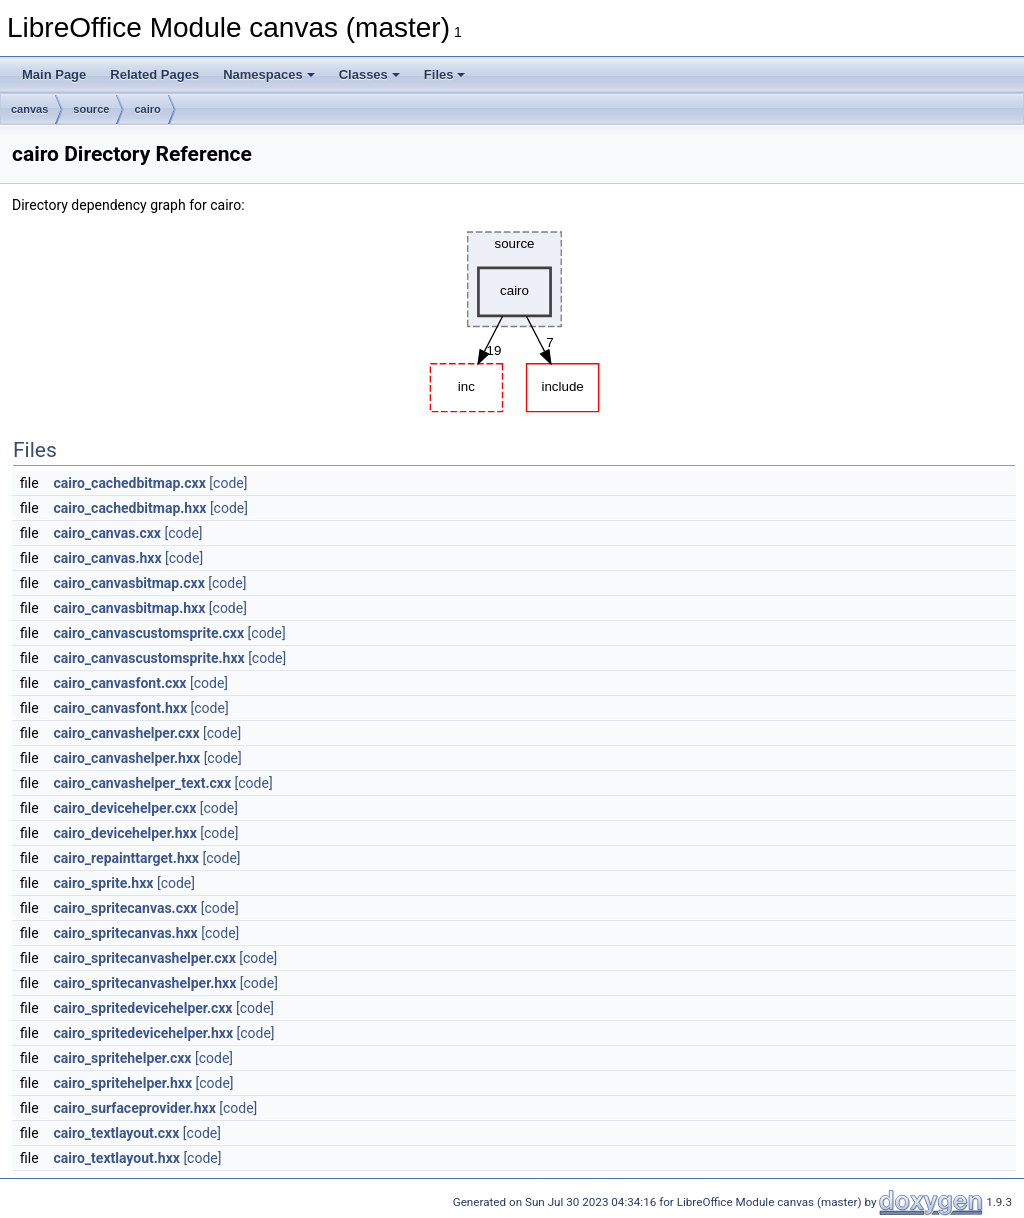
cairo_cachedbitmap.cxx (130, 483)
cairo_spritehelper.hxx (123, 1083)
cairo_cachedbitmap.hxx (130, 508)
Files (445, 74)
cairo (147, 109)
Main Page (54, 74)
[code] (228, 483)
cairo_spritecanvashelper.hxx (145, 983)
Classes (369, 74)
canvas (29, 109)
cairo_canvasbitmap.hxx (130, 608)
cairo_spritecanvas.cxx (126, 908)
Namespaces (269, 74)
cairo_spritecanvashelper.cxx (145, 958)
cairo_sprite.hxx (104, 883)
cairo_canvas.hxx (108, 558)
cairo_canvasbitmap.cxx (129, 583)
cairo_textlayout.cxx (117, 1133)
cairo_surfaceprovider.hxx (135, 1108)
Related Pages (154, 74)
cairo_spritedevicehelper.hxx (143, 1033)
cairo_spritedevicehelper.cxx (143, 1008)
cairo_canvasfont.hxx (121, 708)
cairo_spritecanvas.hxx (126, 933)
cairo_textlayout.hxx (117, 1158)
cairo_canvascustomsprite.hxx (149, 658)
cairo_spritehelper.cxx (123, 1058)
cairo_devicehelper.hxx (125, 833)
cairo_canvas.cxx (107, 533)
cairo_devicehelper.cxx (125, 808)
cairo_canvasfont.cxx (120, 683)
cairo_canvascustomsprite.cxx (149, 633)
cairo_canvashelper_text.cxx (143, 783)
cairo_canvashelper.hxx (127, 758)
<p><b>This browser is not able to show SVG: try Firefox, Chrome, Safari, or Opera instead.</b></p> (514, 317)
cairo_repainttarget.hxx (126, 858)
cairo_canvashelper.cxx (127, 733)
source (91, 109)
